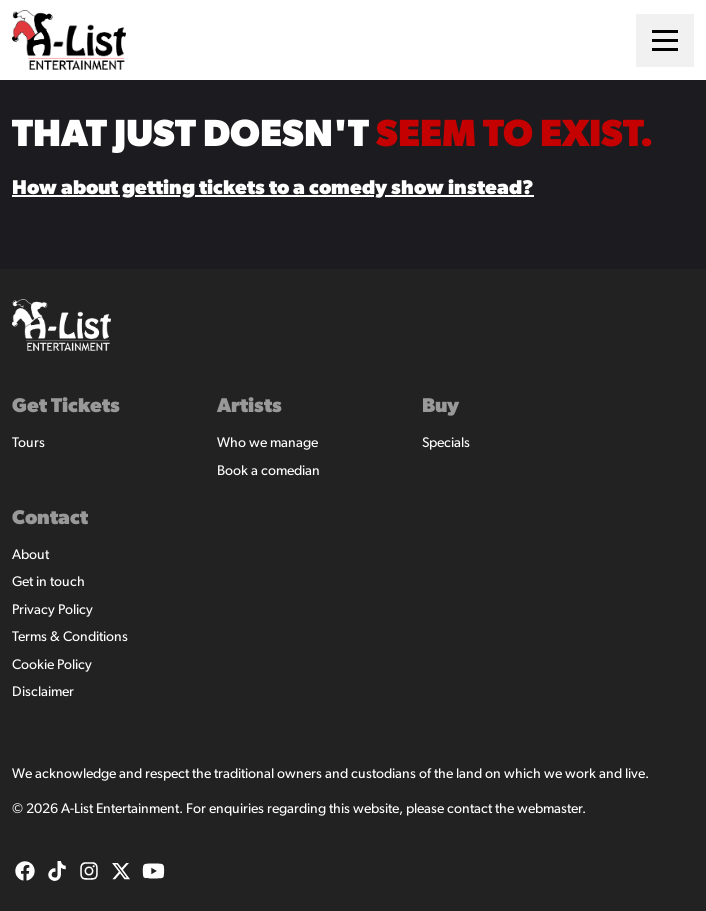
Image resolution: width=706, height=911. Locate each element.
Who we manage (267, 443)
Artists (249, 407)
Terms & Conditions (70, 637)
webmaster (549, 809)
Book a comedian (268, 471)
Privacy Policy (52, 610)
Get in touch (48, 582)
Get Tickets (66, 407)
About (30, 555)
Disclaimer (43, 692)
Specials (446, 443)
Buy (440, 407)
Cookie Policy (52, 665)
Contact (50, 519)
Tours (28, 443)
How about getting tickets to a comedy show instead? (273, 189)
